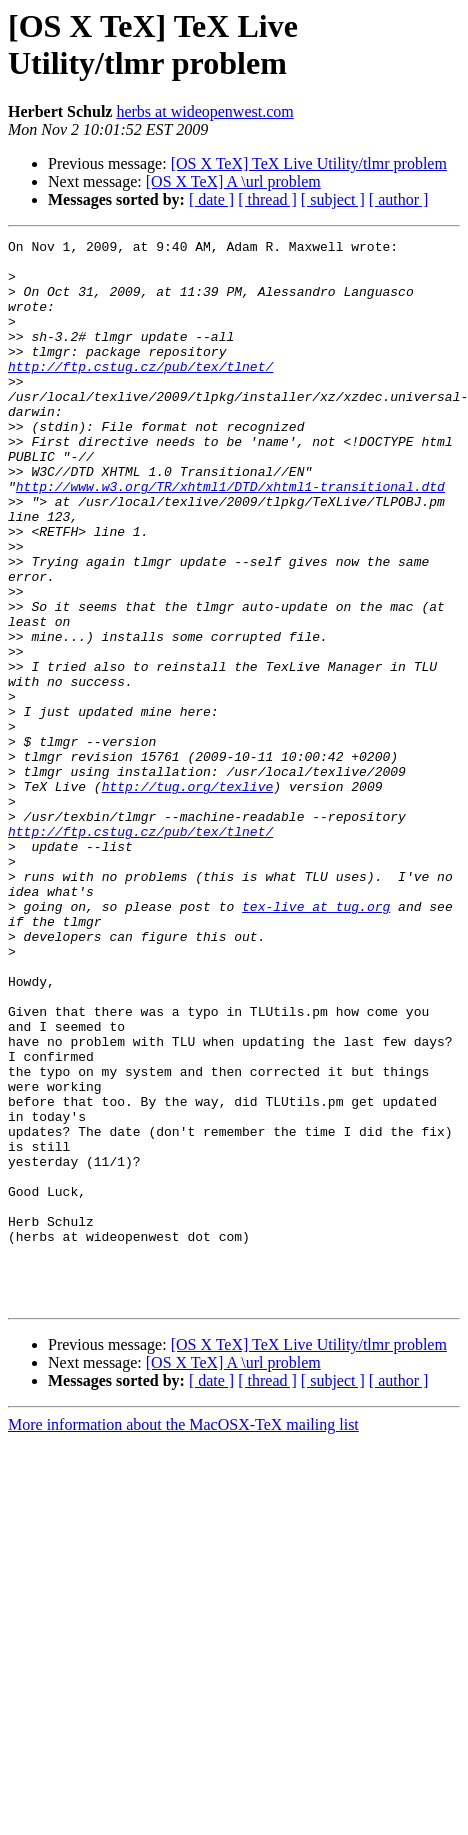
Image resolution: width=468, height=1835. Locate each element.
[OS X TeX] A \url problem (233, 181)
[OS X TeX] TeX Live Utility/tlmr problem (309, 163)
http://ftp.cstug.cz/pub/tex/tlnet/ (140, 393)
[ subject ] (333, 199)
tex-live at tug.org (316, 1041)
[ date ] (211, 199)
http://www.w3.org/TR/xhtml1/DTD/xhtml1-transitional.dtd (230, 537)
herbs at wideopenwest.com (204, 111)
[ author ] (399, 199)
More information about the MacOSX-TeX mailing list (183, 1637)
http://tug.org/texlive (188, 897)
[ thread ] (267, 199)
